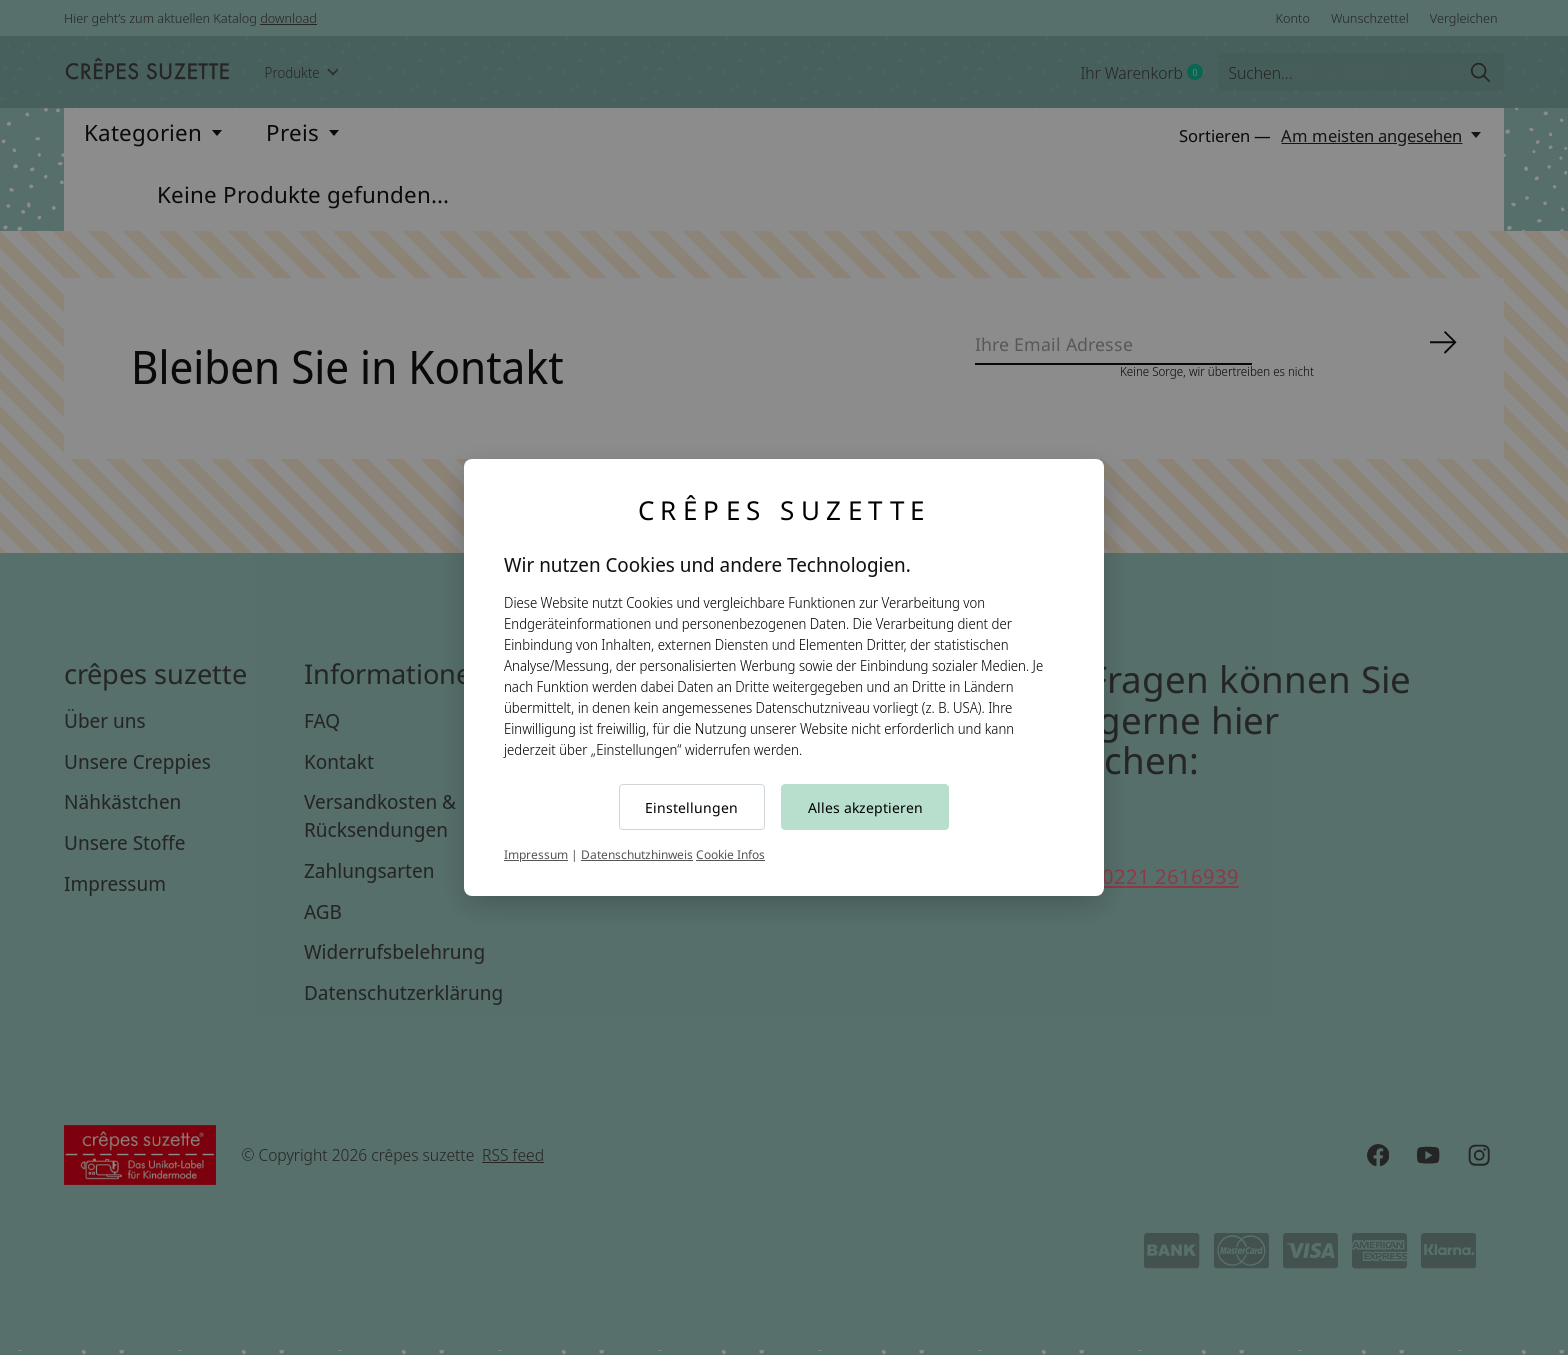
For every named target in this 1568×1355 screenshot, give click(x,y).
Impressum (536, 854)
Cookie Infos (730, 854)
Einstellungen (691, 807)
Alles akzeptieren (865, 807)
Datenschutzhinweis (637, 854)
